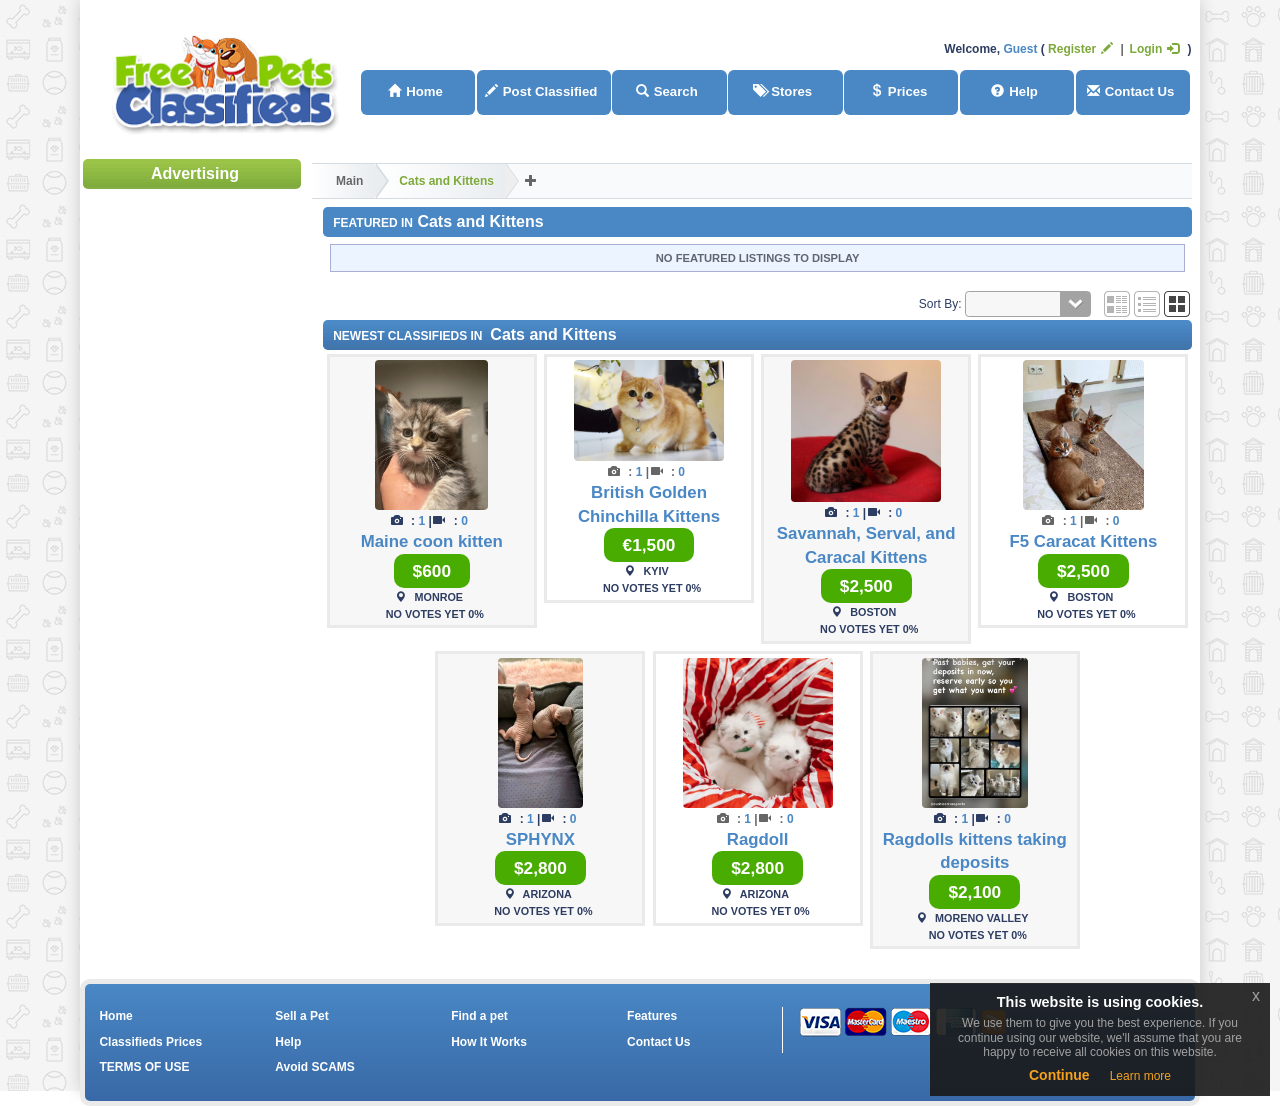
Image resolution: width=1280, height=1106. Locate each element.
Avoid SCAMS (315, 1067)
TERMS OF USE (144, 1067)
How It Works (489, 1042)
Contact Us (1131, 91)
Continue (1059, 1075)
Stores (782, 91)
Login (1155, 49)
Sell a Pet (301, 1016)
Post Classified (541, 91)
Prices (899, 91)
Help (1014, 91)
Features (652, 1016)
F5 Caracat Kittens (1084, 541)
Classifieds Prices (150, 1042)
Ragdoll (758, 839)
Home (415, 91)
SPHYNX (540, 839)
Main (349, 181)
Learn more (1140, 1076)
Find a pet (479, 1016)
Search (667, 91)
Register (1080, 49)
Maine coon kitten (432, 541)
